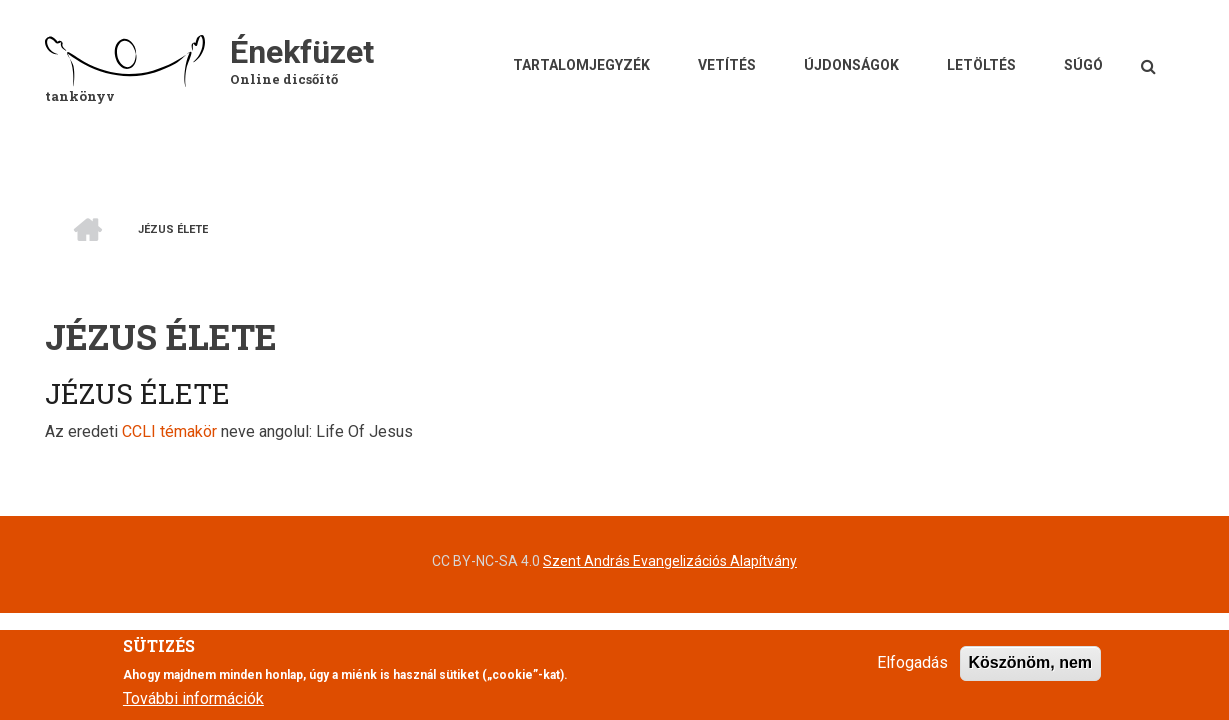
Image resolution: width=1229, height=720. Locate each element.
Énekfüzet (302, 52)
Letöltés (981, 65)
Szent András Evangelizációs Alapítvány (670, 561)
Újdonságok (851, 65)
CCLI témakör (169, 431)
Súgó (1083, 65)
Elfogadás (912, 672)
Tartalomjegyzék (581, 65)
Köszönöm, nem (1031, 672)
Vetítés (727, 65)
